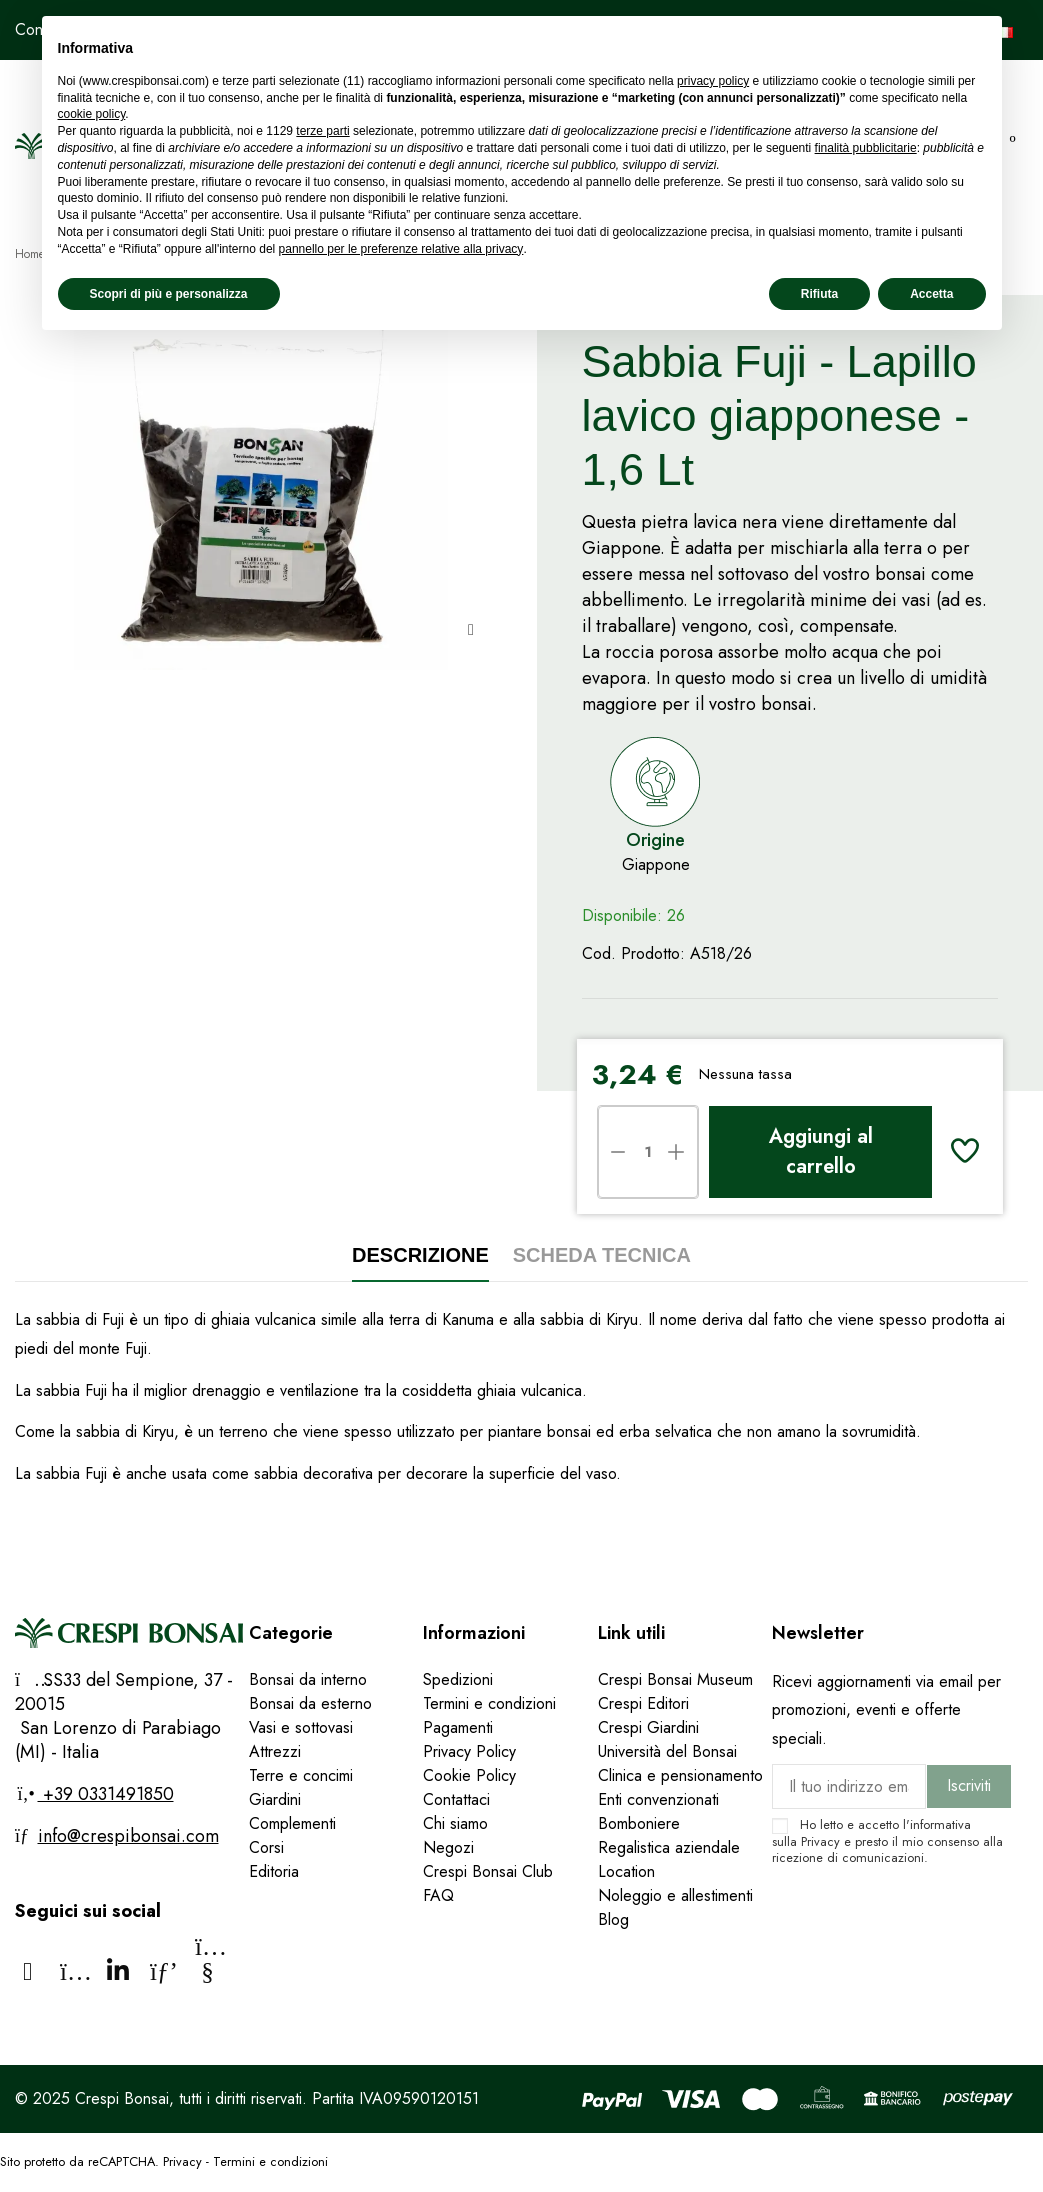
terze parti (322, 131)
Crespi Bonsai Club (488, 1871)
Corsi (266, 1847)
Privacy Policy (469, 1751)
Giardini (275, 1799)
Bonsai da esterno (310, 1703)
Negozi (448, 1847)
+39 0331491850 (106, 1794)
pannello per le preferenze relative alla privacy (401, 249)
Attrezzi (275, 1751)
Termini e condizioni (489, 1703)
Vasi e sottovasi (301, 1727)
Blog (613, 1919)
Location (626, 1871)
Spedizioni (458, 1679)
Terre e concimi (301, 1775)
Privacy (820, 1841)
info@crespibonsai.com (128, 1836)
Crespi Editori (643, 1703)
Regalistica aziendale (669, 1847)
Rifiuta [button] (819, 294)
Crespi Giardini (648, 1727)
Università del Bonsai (667, 1751)
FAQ (441, 1895)
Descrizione (420, 1255)
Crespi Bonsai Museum (675, 1679)
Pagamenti (458, 1727)
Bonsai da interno (308, 1679)
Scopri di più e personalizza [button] (169, 294)
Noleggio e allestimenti (675, 1895)
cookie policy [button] (92, 114)
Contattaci (456, 1799)
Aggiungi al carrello (821, 1151)
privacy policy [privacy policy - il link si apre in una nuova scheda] (713, 81)
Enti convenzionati (658, 1799)
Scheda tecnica (602, 1255)
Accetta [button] (931, 294)
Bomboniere (639, 1823)
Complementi (292, 1823)
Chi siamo (455, 1823)
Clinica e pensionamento (680, 1775)
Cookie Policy (469, 1775)
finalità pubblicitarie (866, 148)
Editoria (274, 1871)
